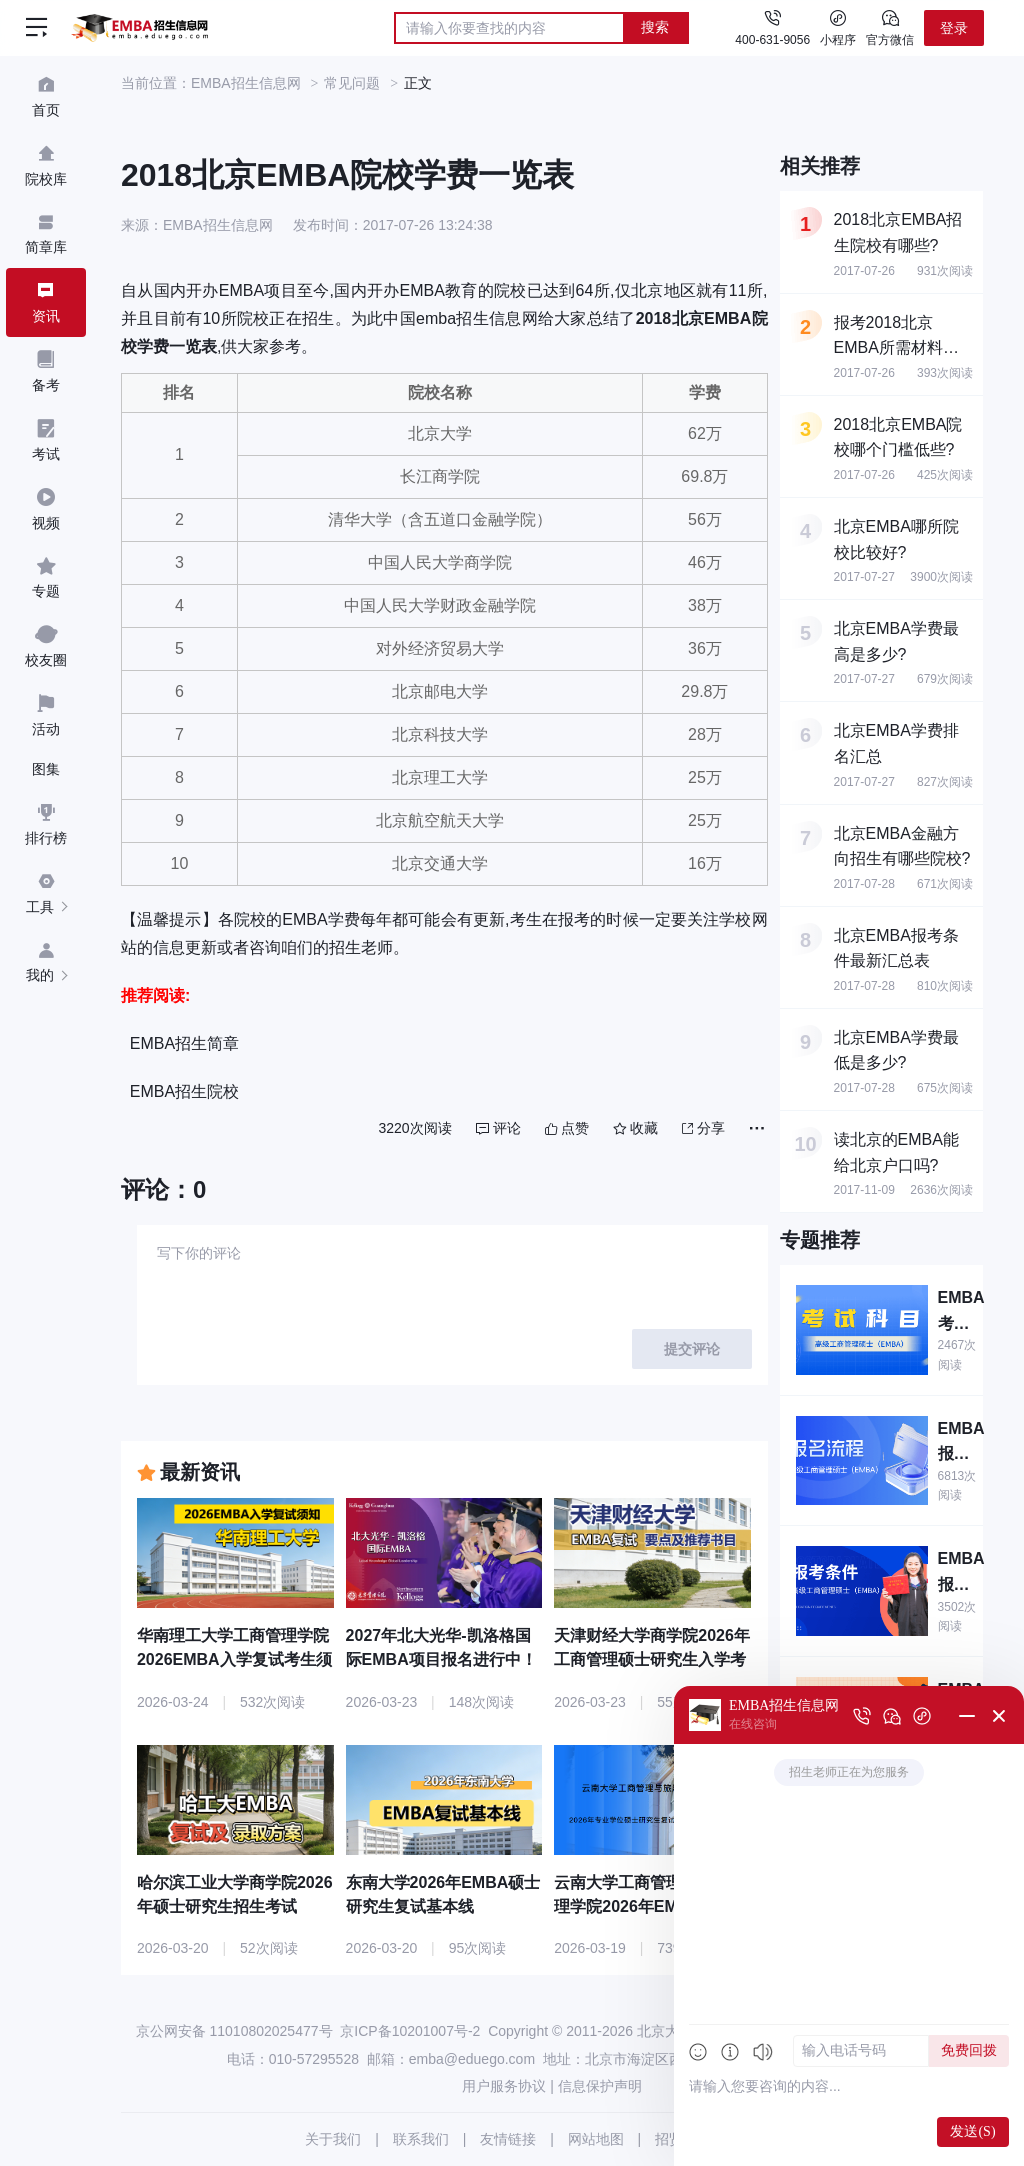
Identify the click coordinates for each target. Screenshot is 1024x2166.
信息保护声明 (600, 2086)
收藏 (635, 1128)
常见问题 (352, 83)
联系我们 (421, 2139)
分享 (703, 1128)
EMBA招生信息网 (246, 83)
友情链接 (508, 2139)
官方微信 (890, 27)
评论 (498, 1128)
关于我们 (333, 2139)
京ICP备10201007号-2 (410, 2031)
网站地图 (596, 2139)
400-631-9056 (772, 40)
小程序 (838, 27)
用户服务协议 (504, 2086)
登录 (954, 28)
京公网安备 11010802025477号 (234, 2031)
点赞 (567, 1128)
